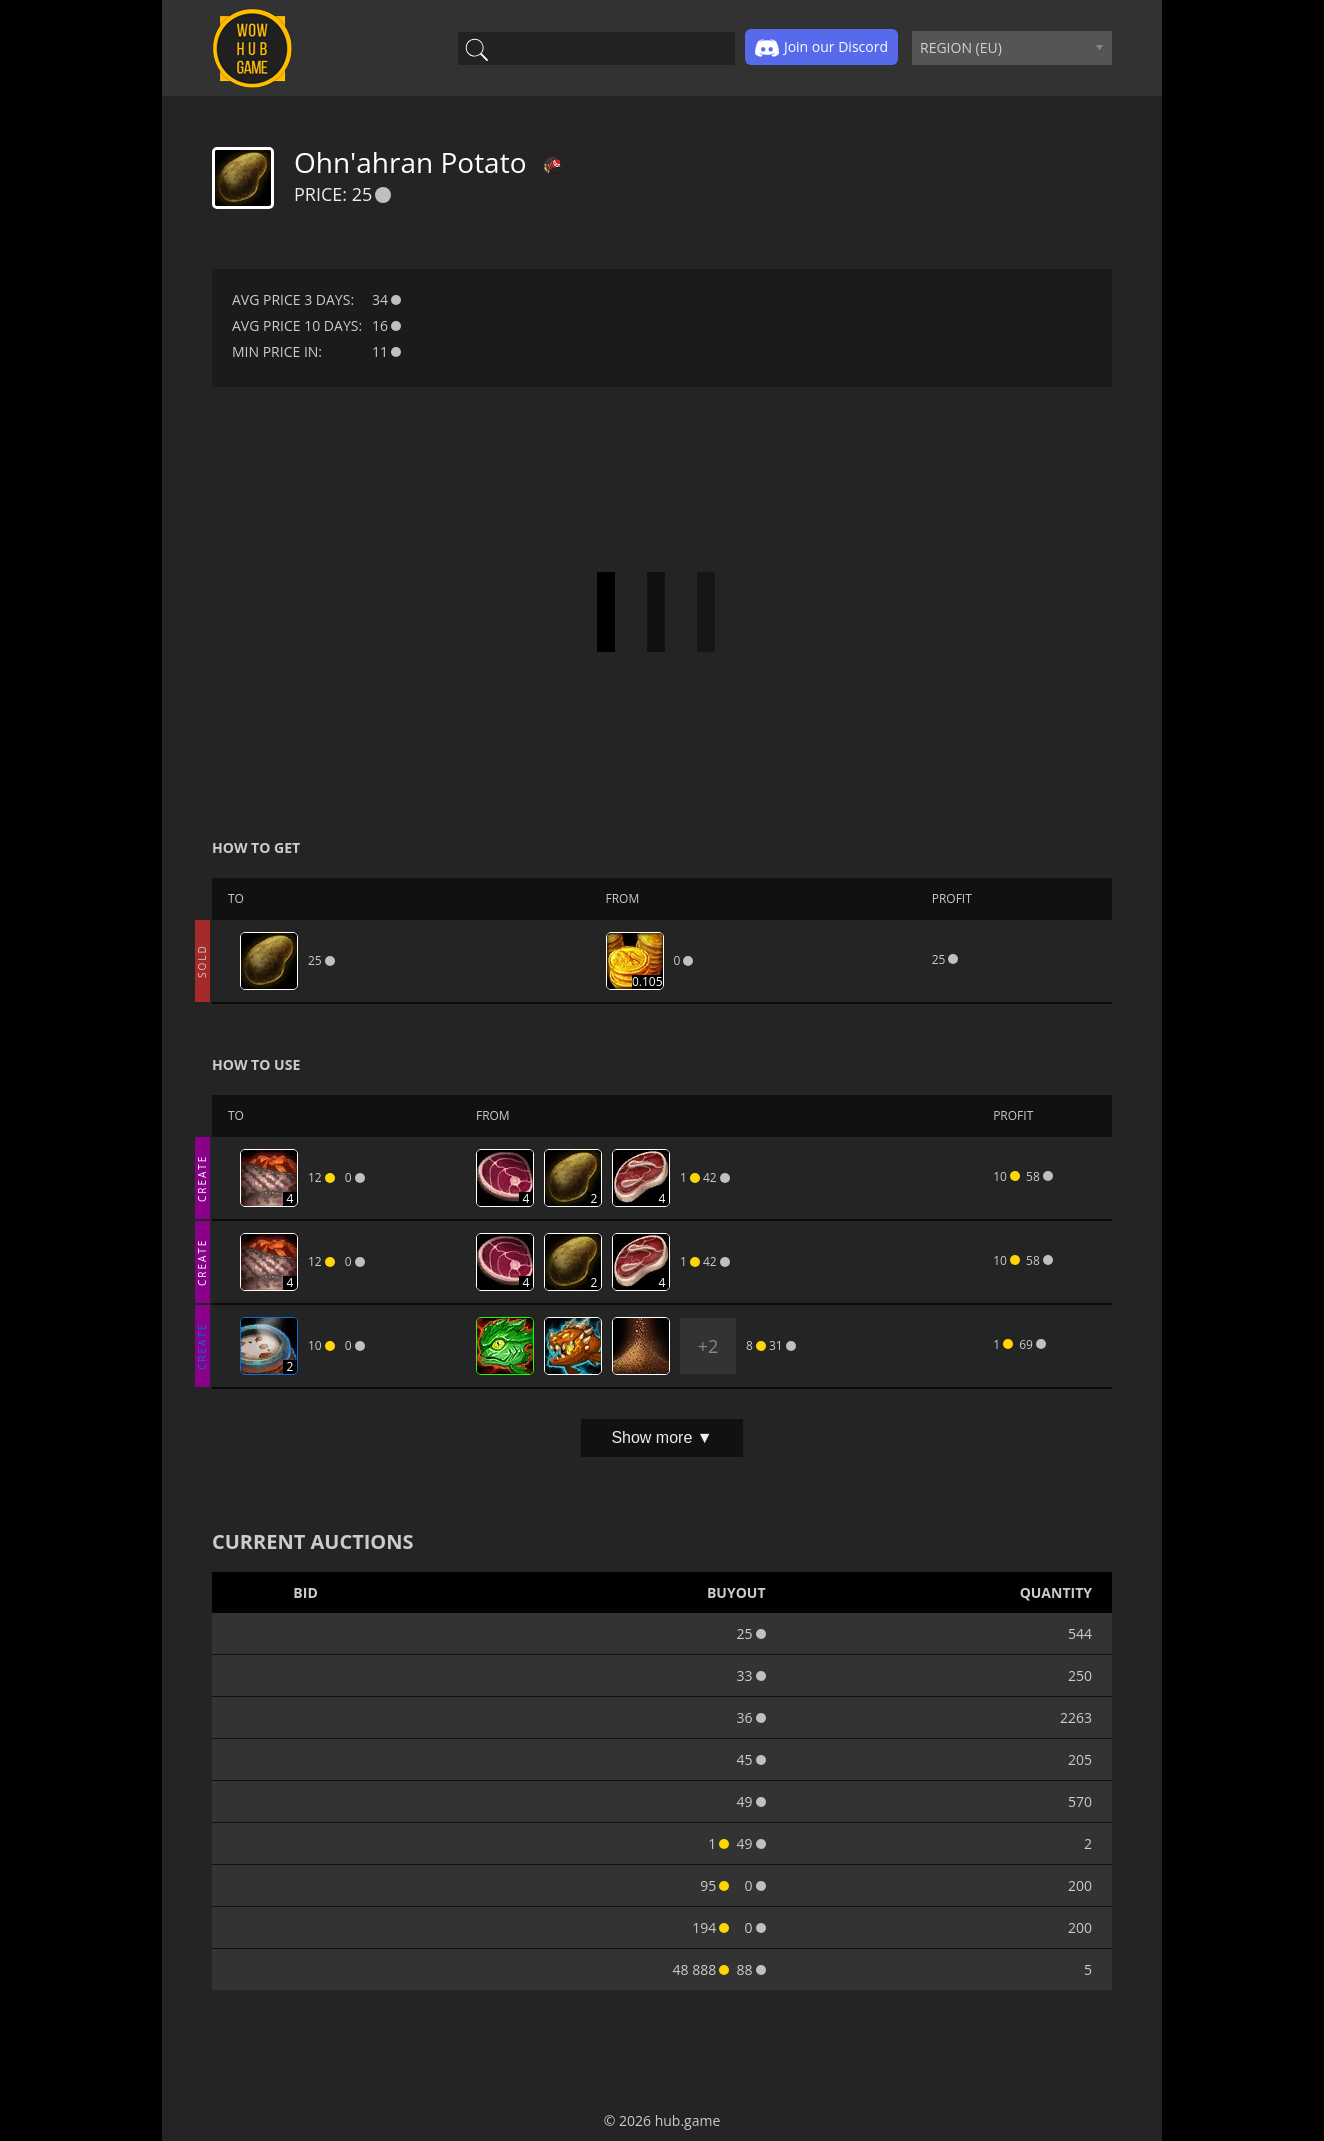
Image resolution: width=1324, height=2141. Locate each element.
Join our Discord (821, 48)
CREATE (202, 1177)
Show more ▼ (661, 1437)
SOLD (202, 961)
